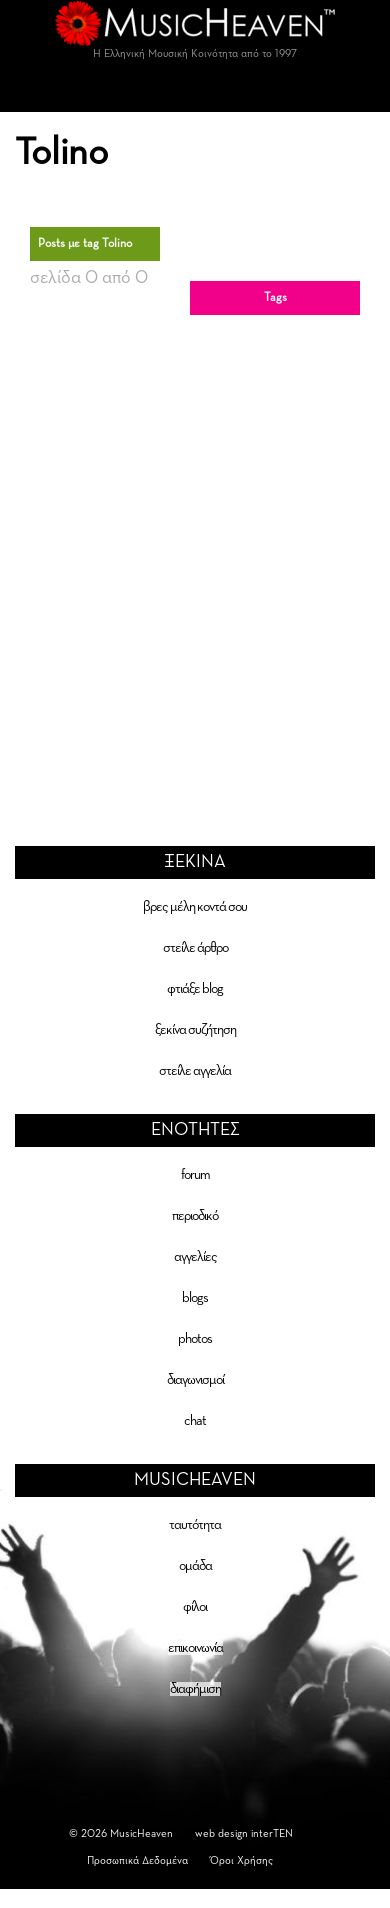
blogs (195, 1298)
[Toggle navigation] (195, 92)
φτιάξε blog (195, 989)
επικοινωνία (195, 1648)
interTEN (272, 1833)
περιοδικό (195, 1216)
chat (195, 1421)
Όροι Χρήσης (241, 1860)
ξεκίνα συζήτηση (195, 1030)
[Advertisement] (187, 557)
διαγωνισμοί (195, 1380)
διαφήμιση (195, 1689)
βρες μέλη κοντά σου (195, 907)
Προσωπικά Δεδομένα (137, 1860)
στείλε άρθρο (195, 948)
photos (195, 1339)
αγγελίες (195, 1257)
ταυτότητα (195, 1525)
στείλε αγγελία (195, 1071)
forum (195, 1175)
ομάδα (195, 1566)
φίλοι (195, 1607)
